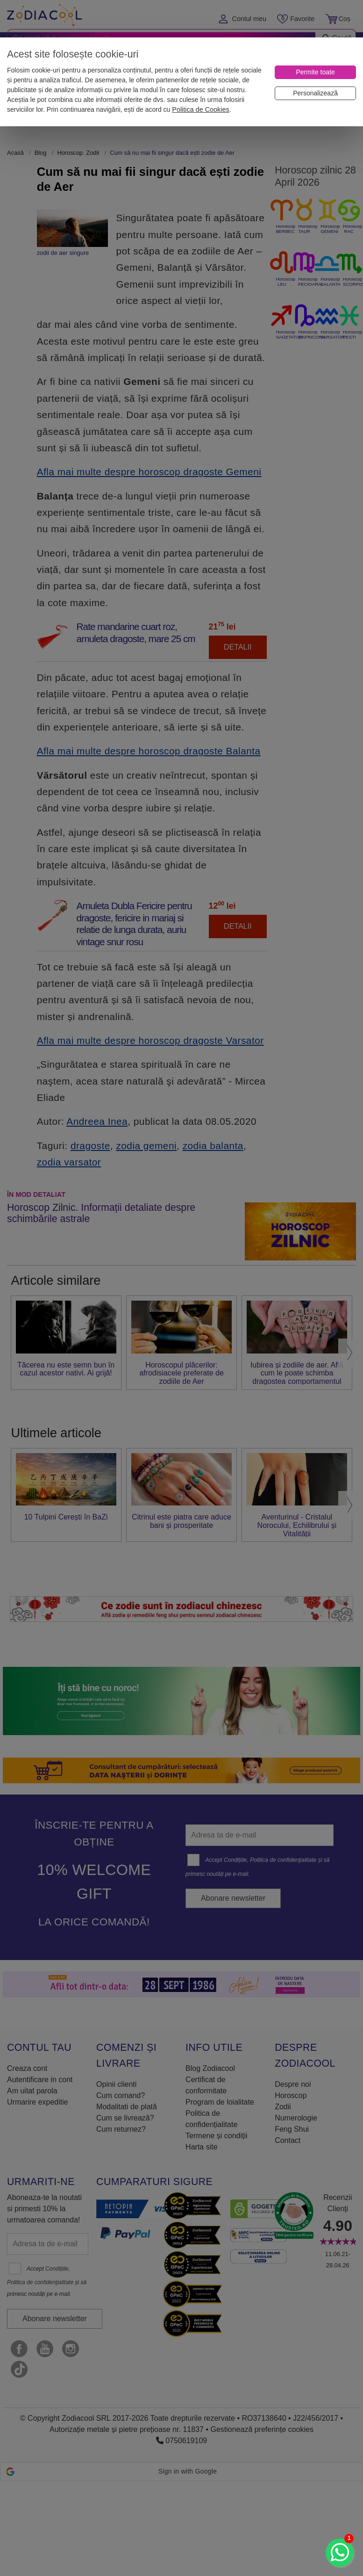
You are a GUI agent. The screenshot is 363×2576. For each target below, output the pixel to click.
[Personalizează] (315, 93)
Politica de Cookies (200, 109)
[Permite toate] (315, 72)
